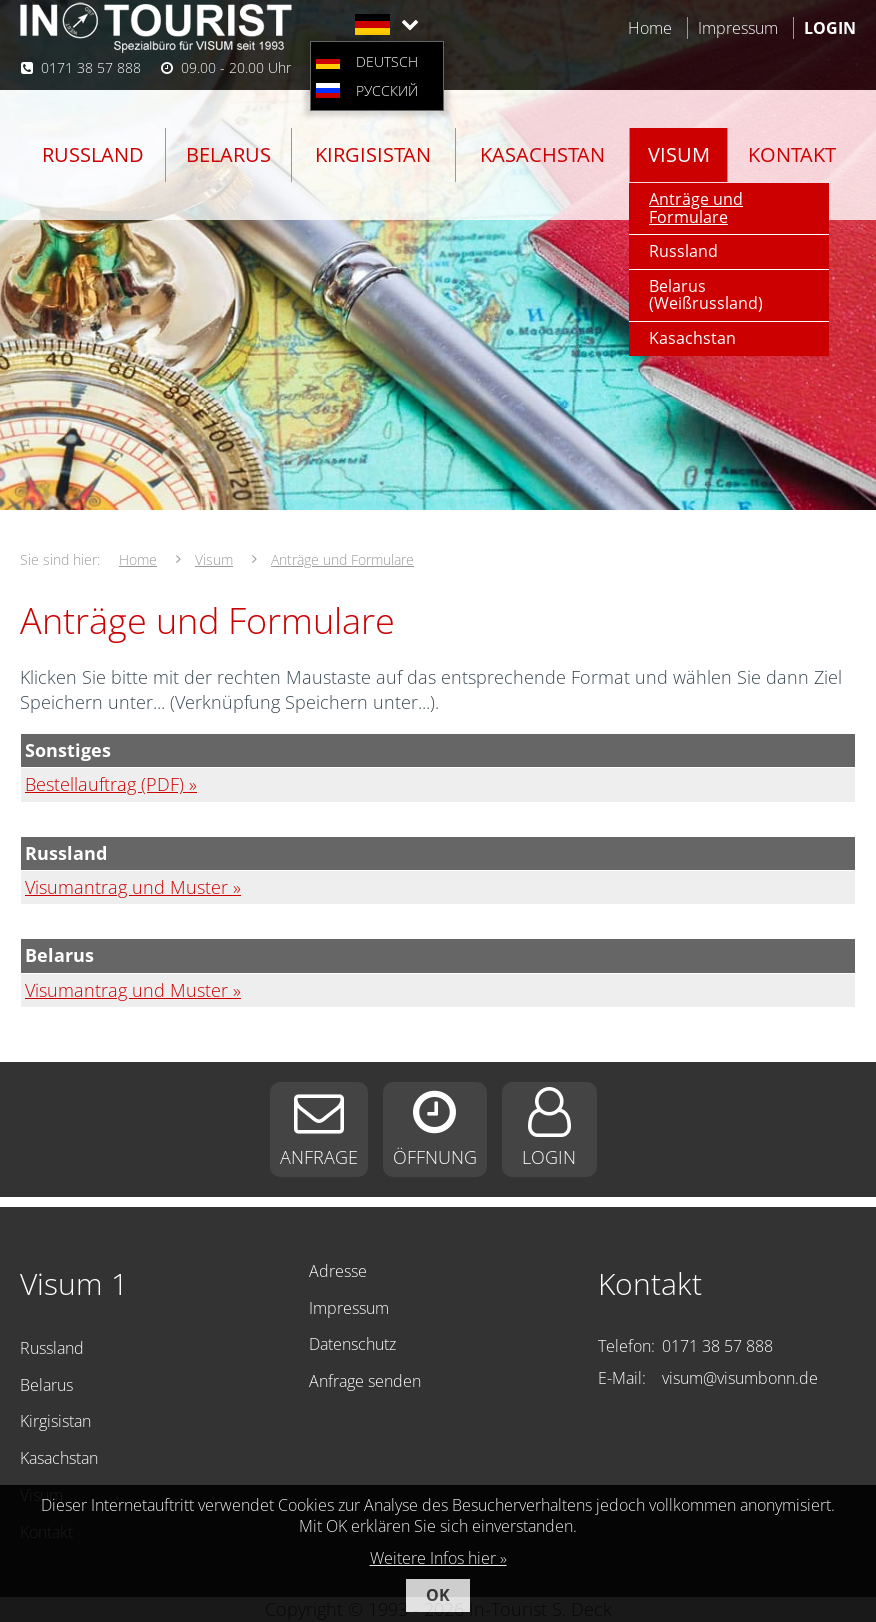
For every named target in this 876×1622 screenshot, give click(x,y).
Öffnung (435, 1157)
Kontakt (792, 154)
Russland (93, 154)
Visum (679, 154)
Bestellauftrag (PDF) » (111, 784)
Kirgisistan (373, 154)
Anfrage (319, 1157)
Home (650, 28)
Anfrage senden (365, 1381)
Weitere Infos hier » (438, 1558)
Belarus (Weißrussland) (706, 295)
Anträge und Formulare (696, 208)
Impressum (738, 28)
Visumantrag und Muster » (133, 887)
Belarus (228, 154)
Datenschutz (352, 1344)
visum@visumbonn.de (740, 1378)
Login (549, 1157)
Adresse (338, 1271)
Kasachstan (542, 154)
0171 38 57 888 (91, 67)
